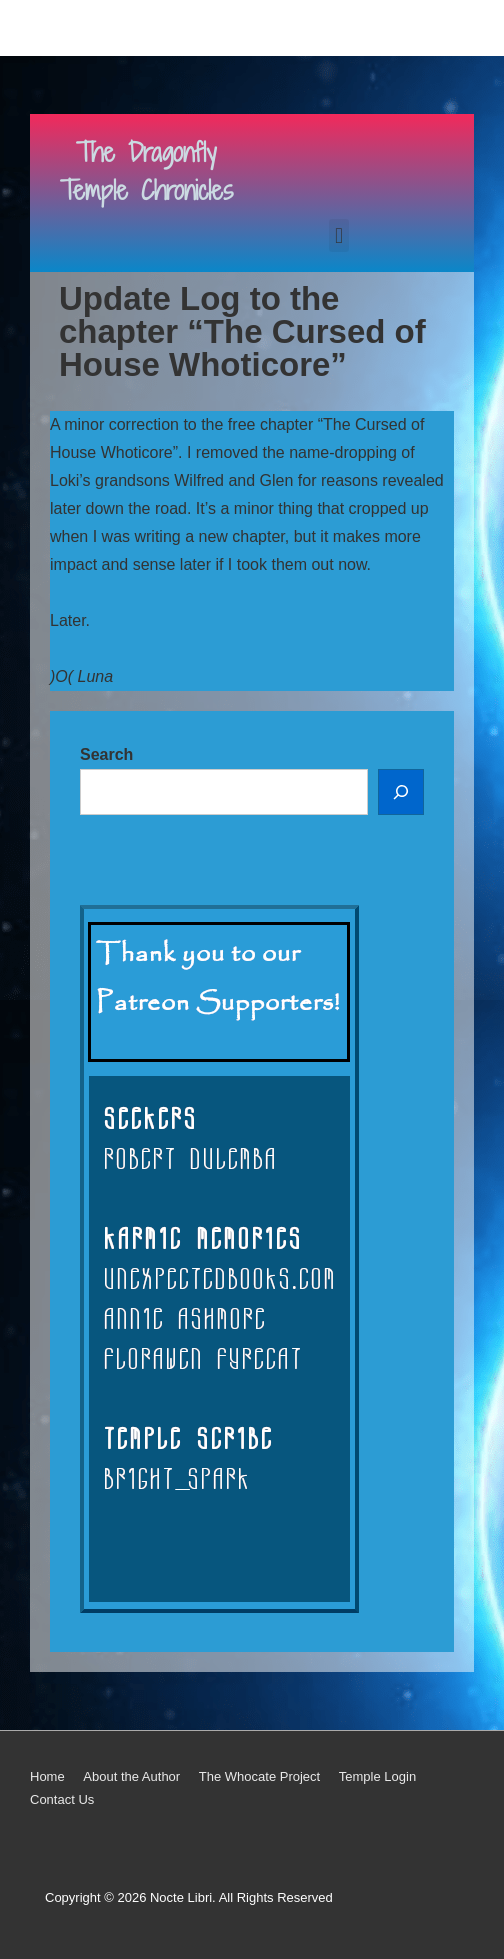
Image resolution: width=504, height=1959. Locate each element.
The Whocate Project (259, 1776)
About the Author (131, 1776)
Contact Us (62, 1799)
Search (106, 754)
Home (47, 1776)
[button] (338, 235)
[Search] (401, 792)
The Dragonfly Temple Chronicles (146, 171)
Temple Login (377, 1776)
